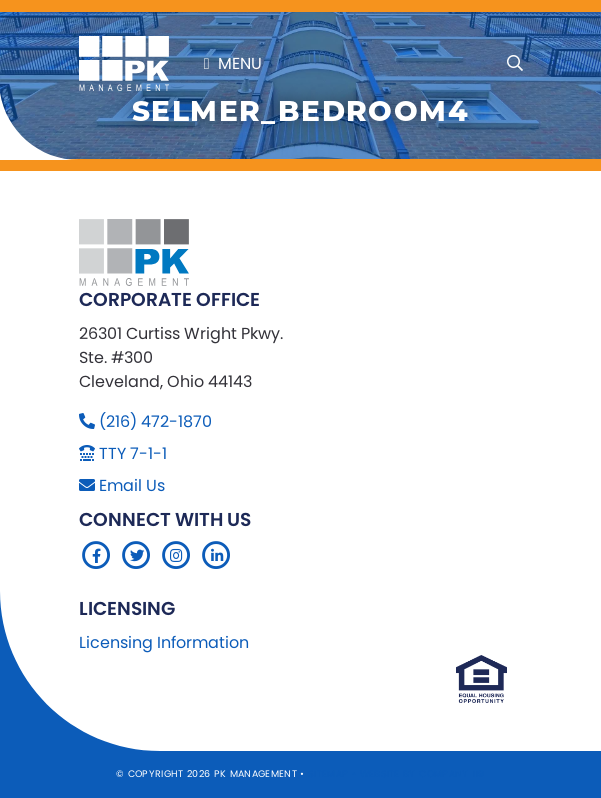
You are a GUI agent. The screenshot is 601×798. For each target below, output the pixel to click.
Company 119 (452, 773)
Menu (233, 63)
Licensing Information (164, 642)
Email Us (132, 485)
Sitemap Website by (363, 773)
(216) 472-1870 (155, 421)
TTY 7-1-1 (133, 453)
